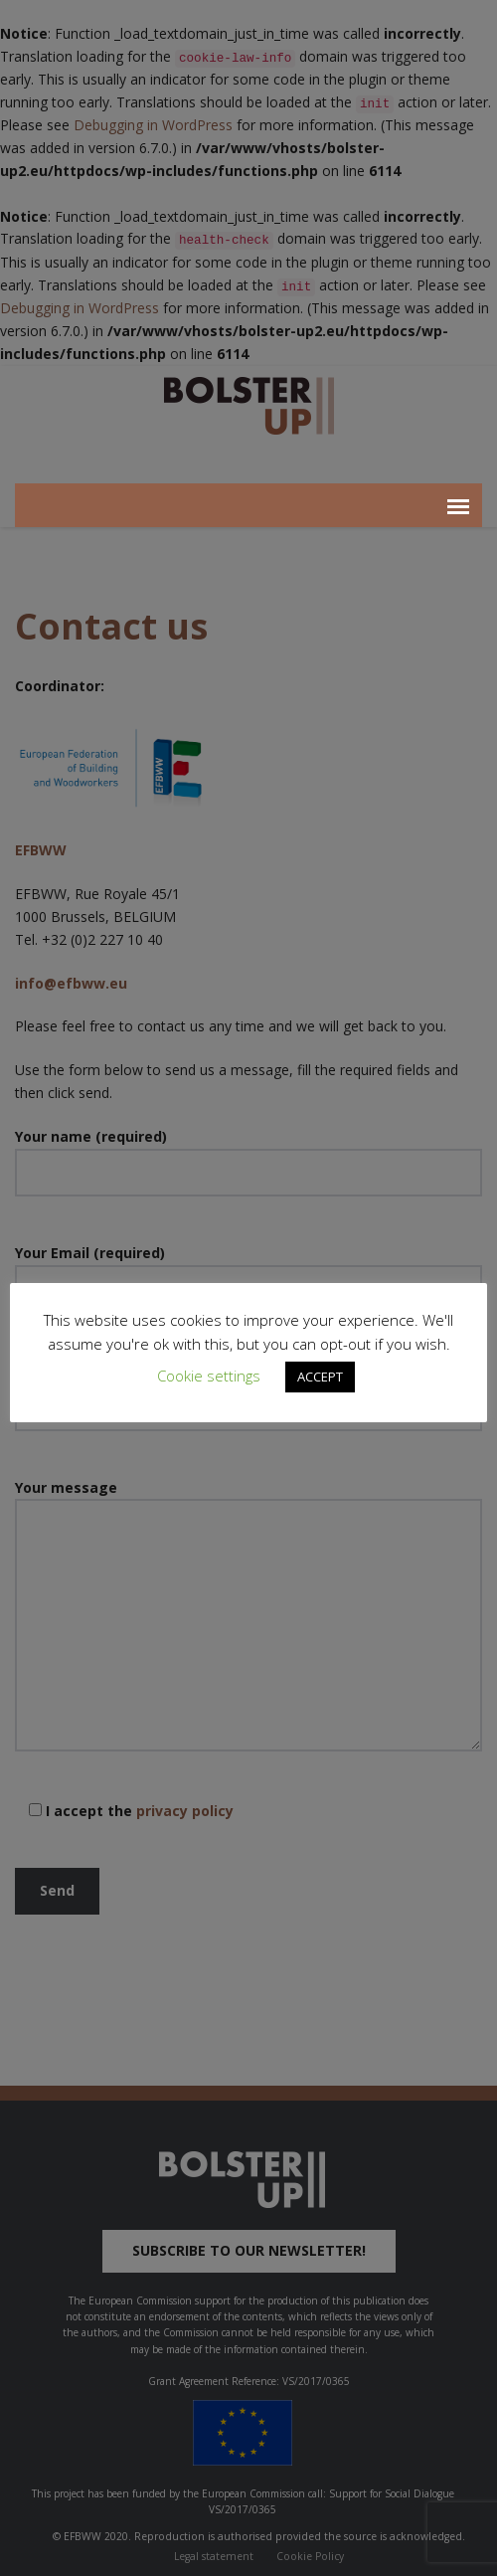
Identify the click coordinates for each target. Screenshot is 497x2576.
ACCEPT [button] (320, 1376)
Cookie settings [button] (208, 1375)
